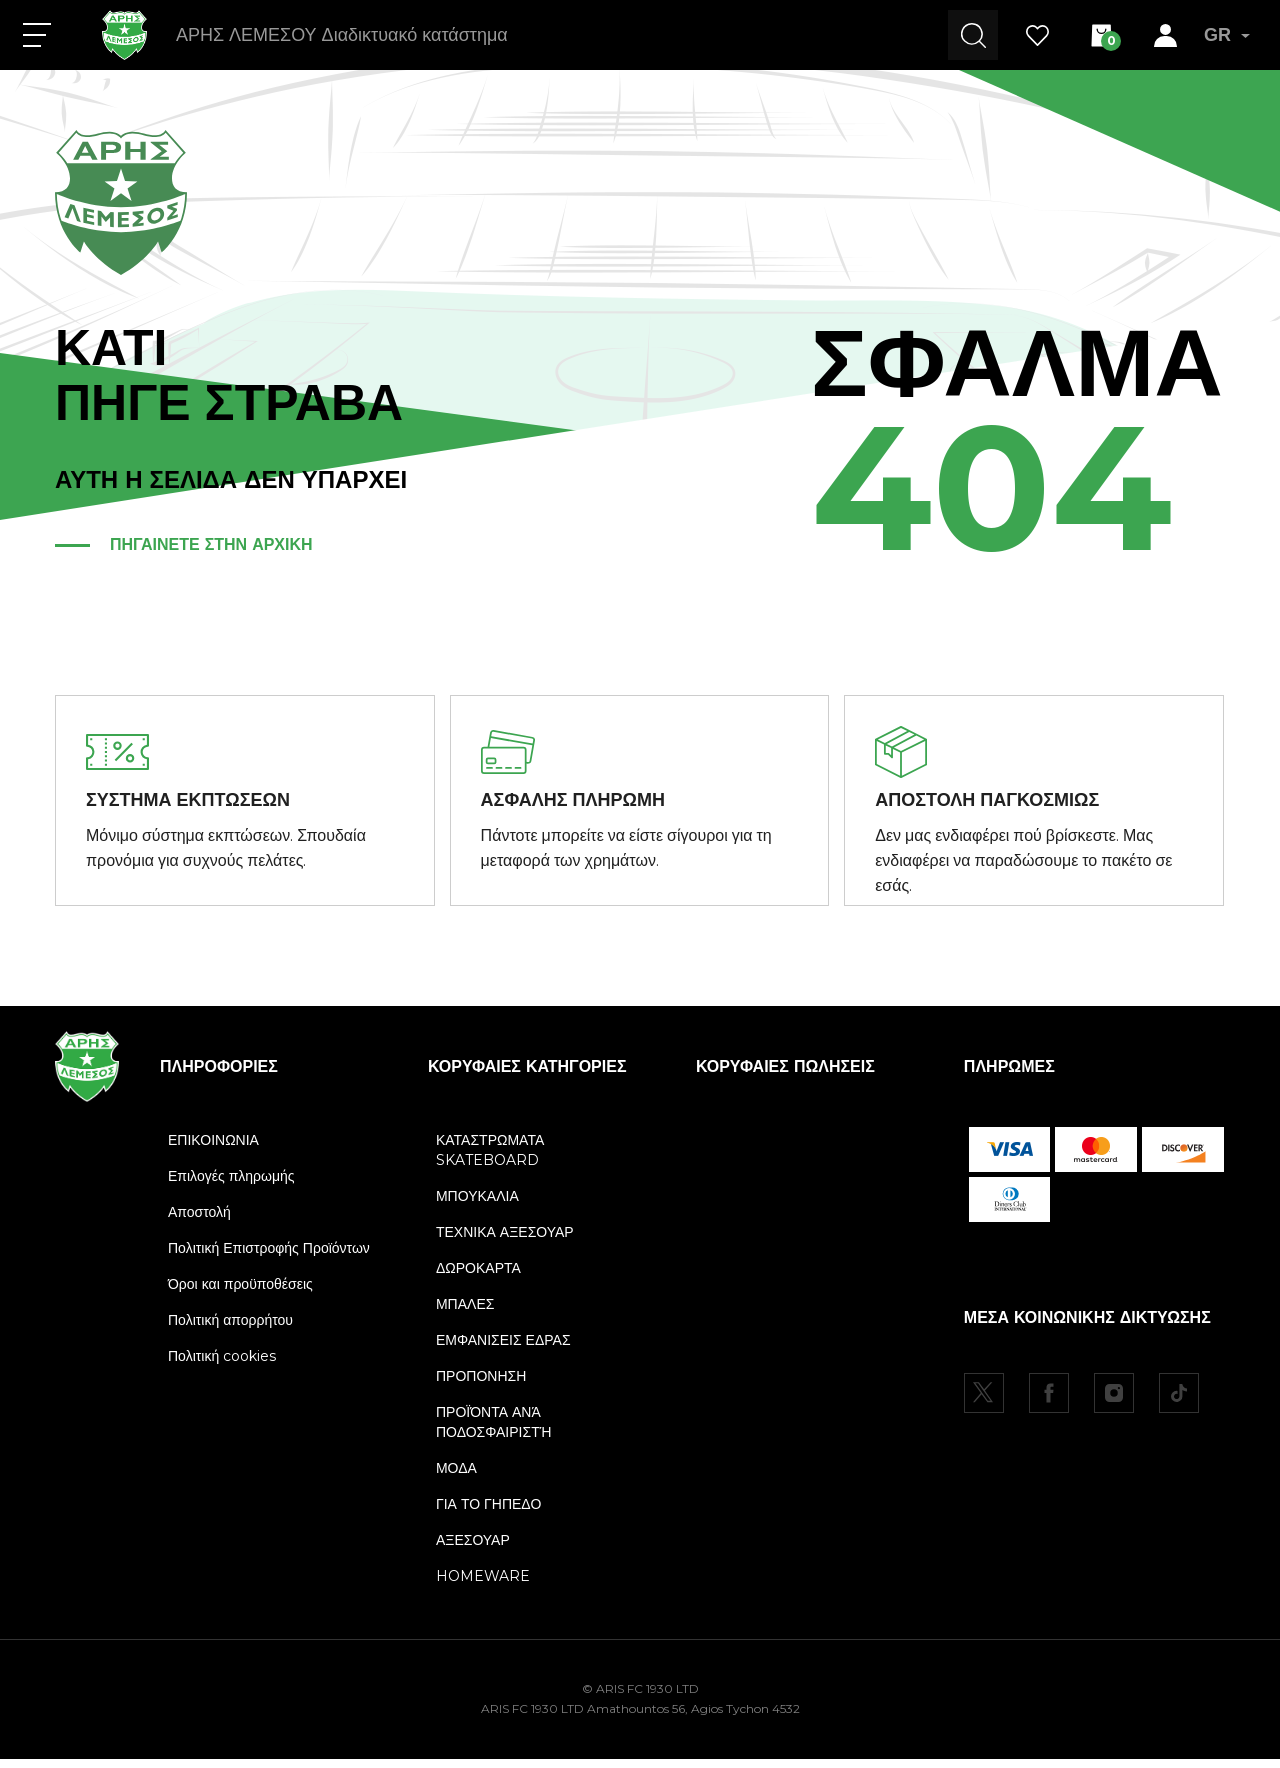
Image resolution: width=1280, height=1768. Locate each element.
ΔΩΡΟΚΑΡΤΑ (478, 1277)
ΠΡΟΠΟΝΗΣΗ (481, 1385)
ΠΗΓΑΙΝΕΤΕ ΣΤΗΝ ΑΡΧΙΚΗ (211, 544)
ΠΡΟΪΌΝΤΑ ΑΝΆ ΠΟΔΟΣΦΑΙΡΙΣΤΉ (493, 1431)
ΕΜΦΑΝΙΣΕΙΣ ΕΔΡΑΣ (503, 1349)
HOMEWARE (483, 1585)
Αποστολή (199, 1221)
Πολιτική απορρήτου (230, 1329)
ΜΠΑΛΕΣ (465, 1313)
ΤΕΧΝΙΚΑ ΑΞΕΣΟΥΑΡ (505, 1241)
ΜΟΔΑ (456, 1477)
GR (1227, 35)
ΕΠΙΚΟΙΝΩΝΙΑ (213, 1149)
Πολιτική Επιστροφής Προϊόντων (269, 1257)
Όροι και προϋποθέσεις (240, 1293)
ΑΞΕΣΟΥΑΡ (473, 1549)
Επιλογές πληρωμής (231, 1185)
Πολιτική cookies (222, 1365)
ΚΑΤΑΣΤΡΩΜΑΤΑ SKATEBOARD (490, 1159)
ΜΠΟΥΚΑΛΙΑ (477, 1205)
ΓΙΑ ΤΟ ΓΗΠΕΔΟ (488, 1513)
